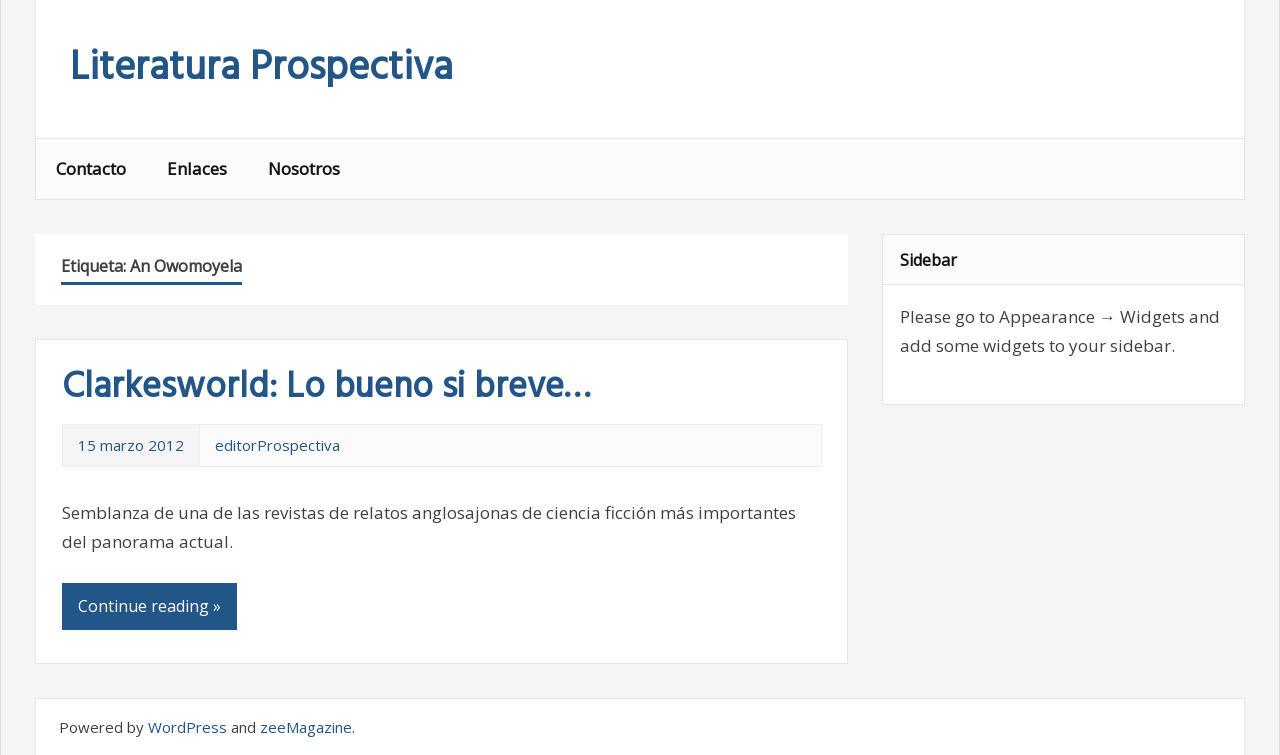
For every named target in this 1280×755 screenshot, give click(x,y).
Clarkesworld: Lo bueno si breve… (326, 388)
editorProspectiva (277, 445)
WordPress (187, 727)
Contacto (91, 168)
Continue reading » (149, 606)
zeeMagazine (306, 727)
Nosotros (304, 168)
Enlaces (197, 168)
